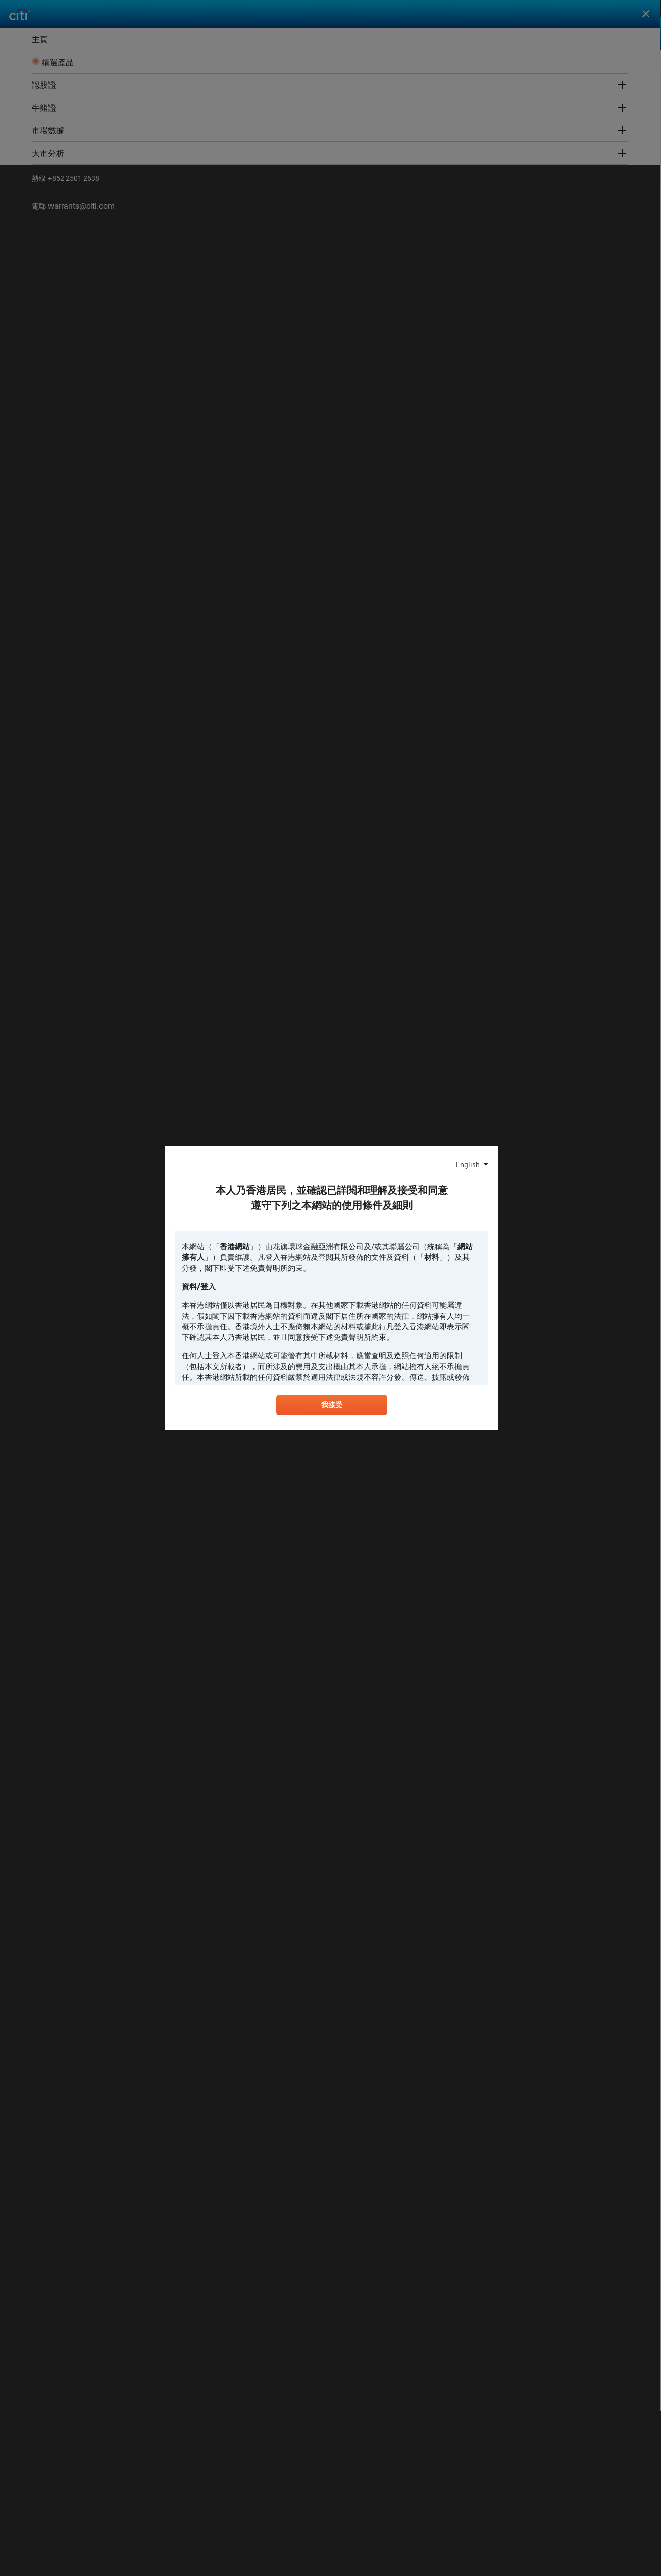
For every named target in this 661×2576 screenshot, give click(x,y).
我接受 (332, 1407)
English (468, 1163)
